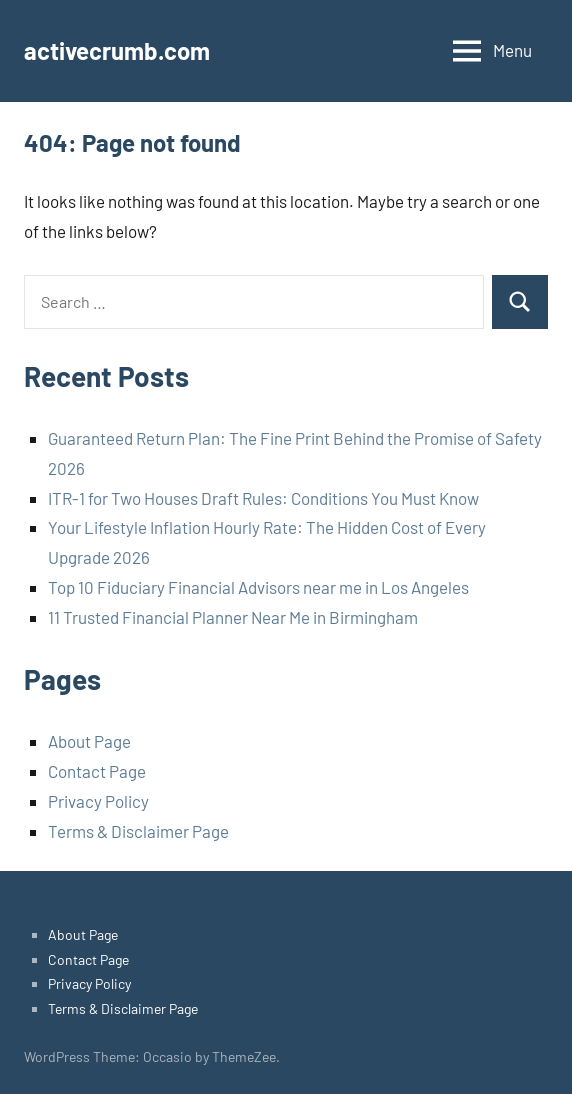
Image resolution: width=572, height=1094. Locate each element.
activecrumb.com (117, 50)
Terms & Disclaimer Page (138, 831)
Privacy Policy (98, 801)
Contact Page (97, 771)
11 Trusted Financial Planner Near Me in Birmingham (233, 617)
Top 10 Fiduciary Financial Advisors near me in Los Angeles (258, 587)
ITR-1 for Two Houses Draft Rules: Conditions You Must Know (263, 498)
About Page (89, 741)
